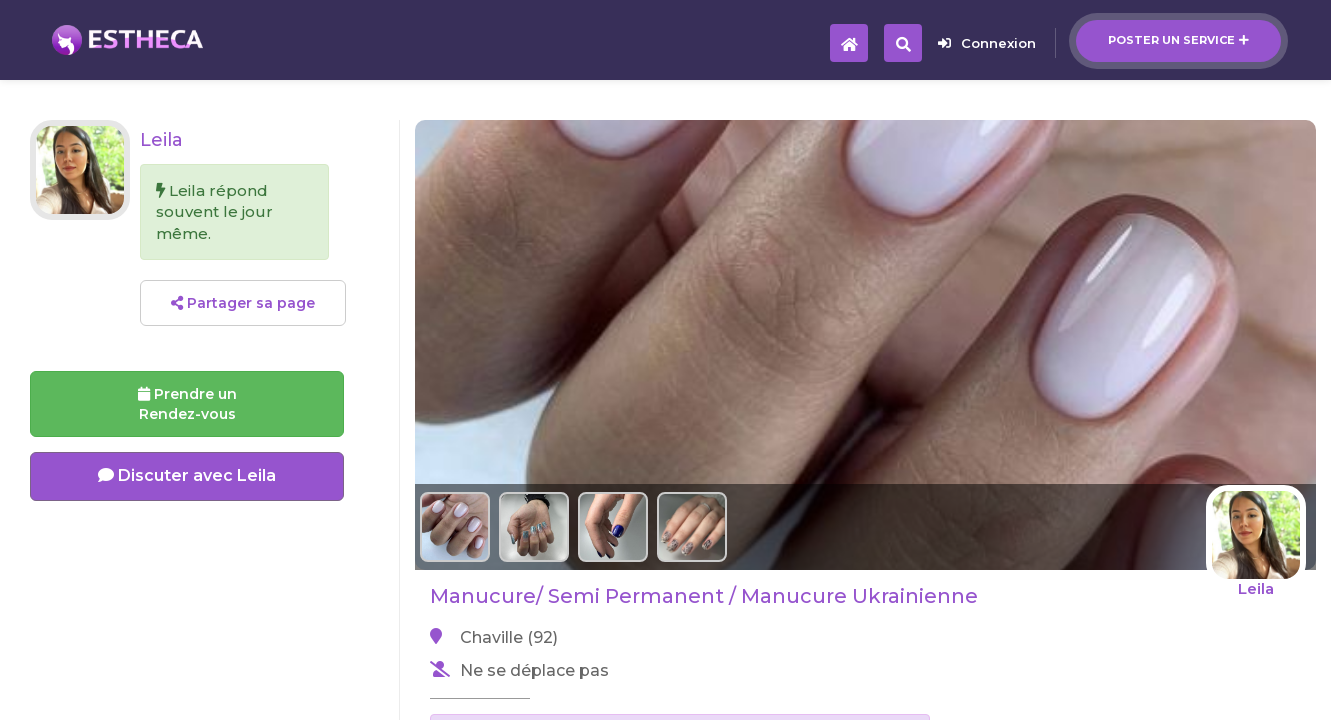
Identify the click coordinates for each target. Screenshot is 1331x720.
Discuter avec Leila (187, 475)
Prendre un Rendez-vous (187, 404)
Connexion (987, 43)
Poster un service (1178, 40)
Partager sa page (243, 303)
